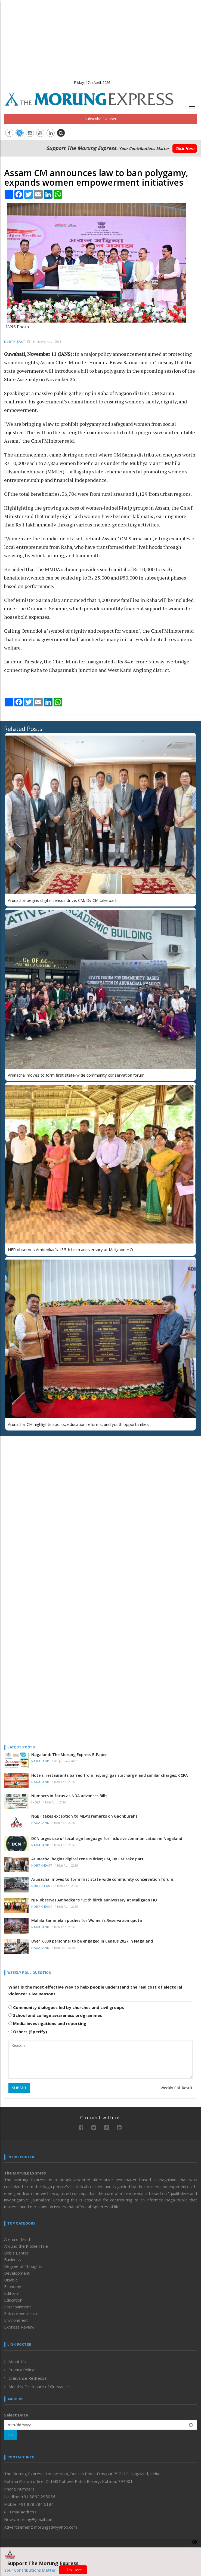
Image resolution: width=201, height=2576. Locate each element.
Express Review (19, 2327)
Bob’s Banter (16, 2253)
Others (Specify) (27, 2031)
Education (13, 2300)
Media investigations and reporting (47, 2023)
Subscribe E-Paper (100, 118)
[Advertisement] (100, 38)
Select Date (16, 2415)
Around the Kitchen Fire (26, 2246)
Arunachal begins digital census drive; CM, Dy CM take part (62, 900)
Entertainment (17, 2306)
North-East (14, 342)
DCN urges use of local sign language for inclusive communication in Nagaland (106, 1838)
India (36, 1802)
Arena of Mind (17, 2239)
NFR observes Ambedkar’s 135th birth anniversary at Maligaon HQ (70, 1249)
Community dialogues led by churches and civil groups (66, 2007)
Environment (16, 2320)
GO (10, 2434)
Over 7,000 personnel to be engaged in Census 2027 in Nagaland (92, 1941)
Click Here (184, 148)
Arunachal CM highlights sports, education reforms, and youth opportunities (78, 1424)
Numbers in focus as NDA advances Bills (69, 1795)
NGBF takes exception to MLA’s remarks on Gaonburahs (84, 1816)
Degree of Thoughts (23, 2266)
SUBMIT (19, 2087)
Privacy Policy (21, 2369)
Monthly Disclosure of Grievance (38, 2386)
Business (12, 2259)
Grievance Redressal (27, 2378)
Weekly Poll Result (176, 2088)
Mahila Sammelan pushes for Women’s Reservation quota (86, 1920)
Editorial (11, 2293)
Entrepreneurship (20, 2313)
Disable (11, 2280)
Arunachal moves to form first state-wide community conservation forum (76, 1075)
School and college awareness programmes (55, 2015)
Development (17, 2273)
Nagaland (40, 1761)
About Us (17, 2361)
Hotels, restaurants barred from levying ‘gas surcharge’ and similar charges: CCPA (109, 1775)
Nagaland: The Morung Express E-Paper (69, 1754)
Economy (12, 2286)
